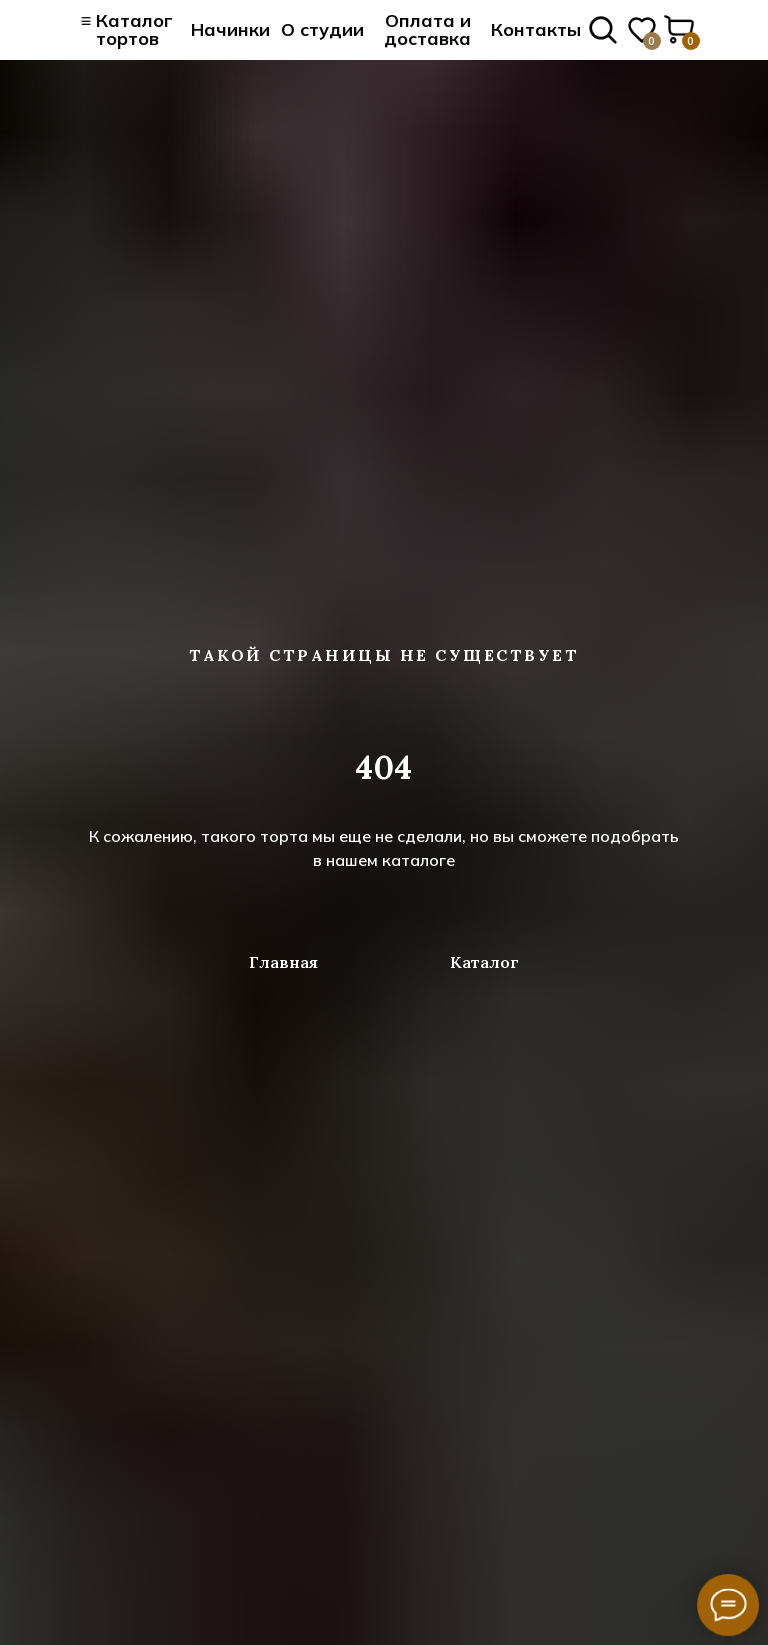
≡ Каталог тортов (127, 29)
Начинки (230, 29)
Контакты (536, 29)
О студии (322, 29)
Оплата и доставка (427, 29)
